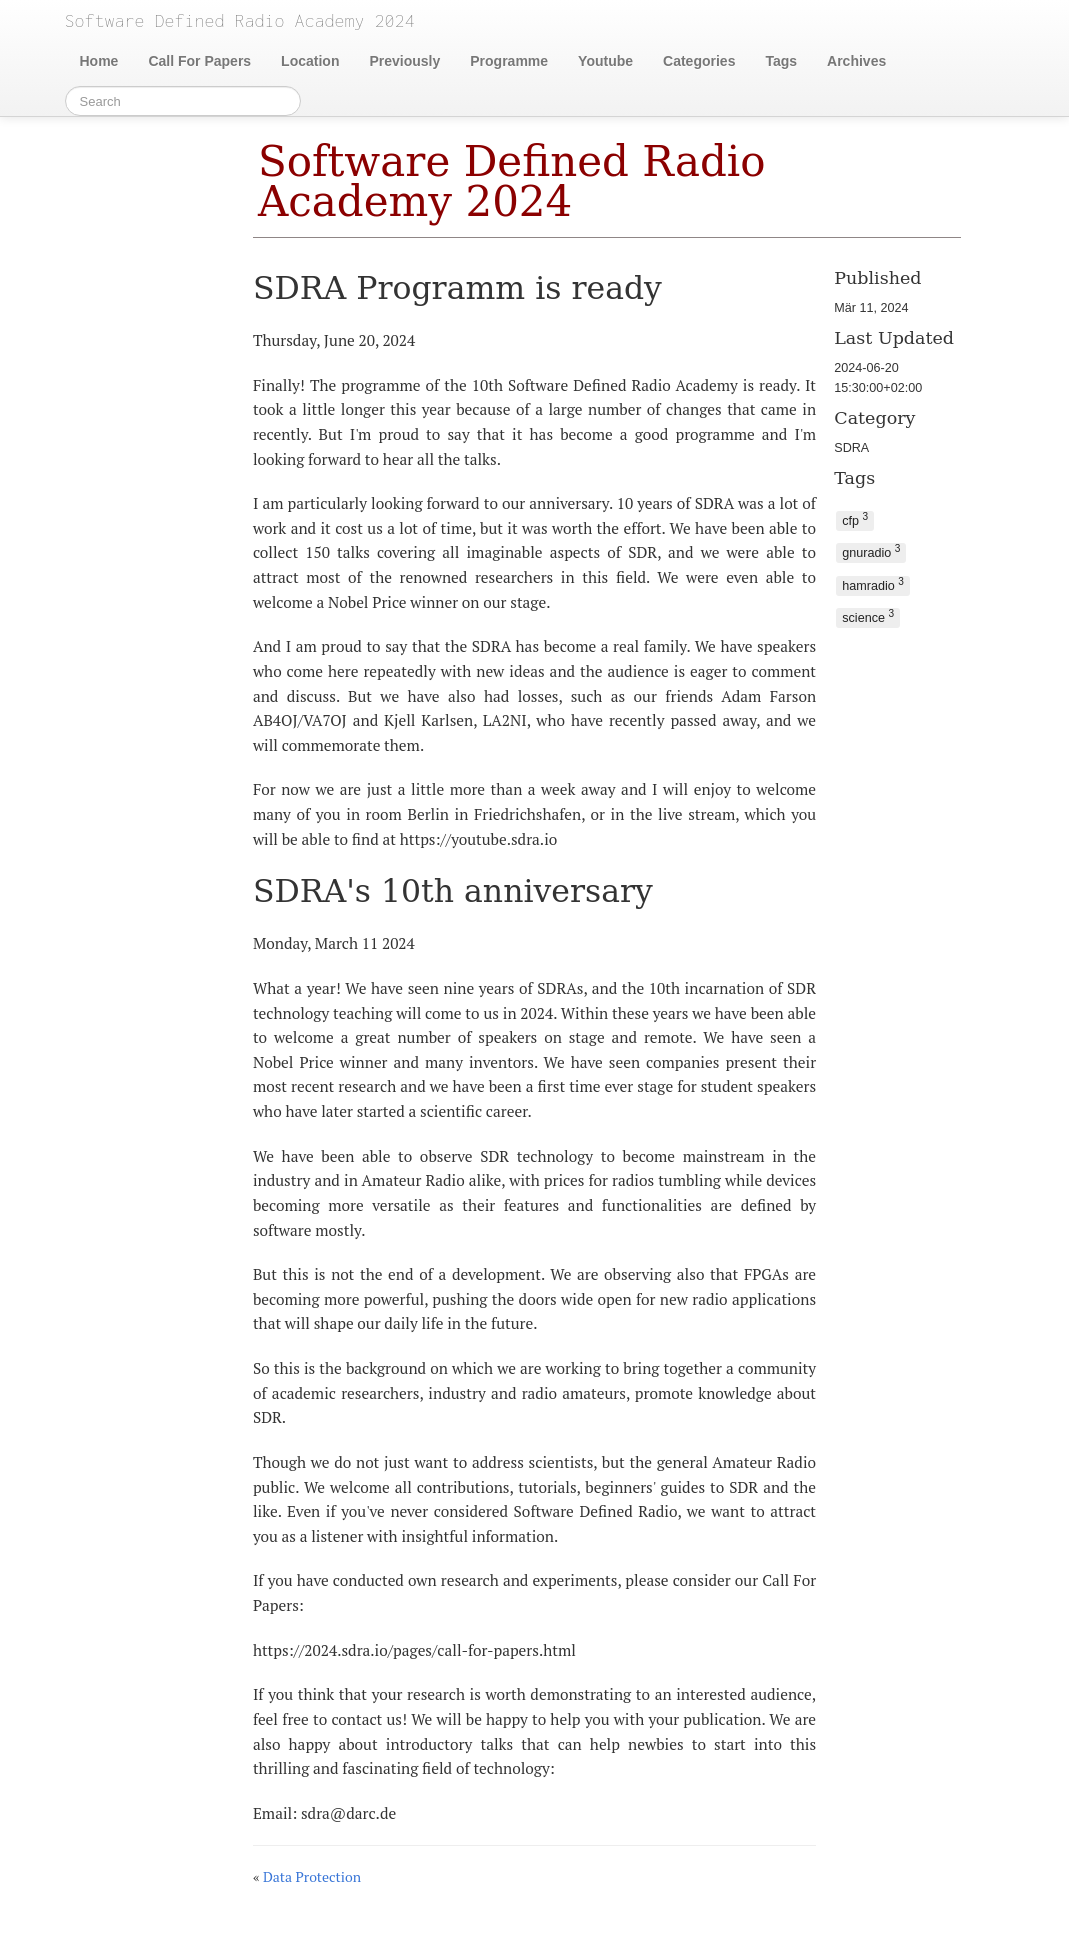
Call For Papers (199, 61)
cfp (855, 519)
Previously (404, 61)
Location (310, 61)
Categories (699, 61)
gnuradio (871, 551)
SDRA (851, 448)
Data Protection (312, 1876)
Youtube (605, 61)
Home (99, 61)
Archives (856, 61)
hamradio (873, 584)
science (868, 616)
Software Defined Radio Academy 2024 (512, 181)
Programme (509, 61)
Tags (781, 61)
